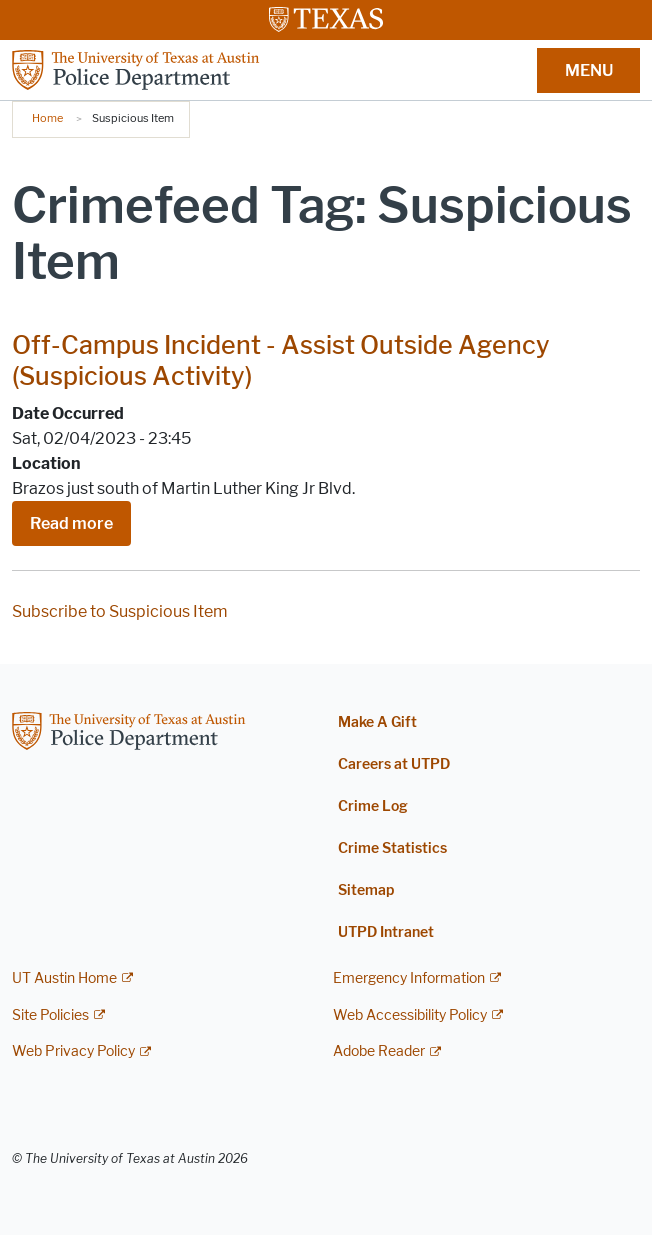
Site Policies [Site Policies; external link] (50, 1015)
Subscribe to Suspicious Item (120, 611)
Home (47, 118)
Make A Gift (377, 722)
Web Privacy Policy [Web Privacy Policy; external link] (73, 1051)
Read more (71, 523)
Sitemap (366, 890)
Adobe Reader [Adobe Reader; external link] (379, 1051)
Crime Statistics (392, 848)
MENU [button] (589, 70)
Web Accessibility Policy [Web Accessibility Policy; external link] (410, 1015)
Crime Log (373, 806)
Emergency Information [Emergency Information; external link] (409, 978)
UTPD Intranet (386, 932)
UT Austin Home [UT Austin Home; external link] (64, 978)
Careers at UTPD (394, 764)
